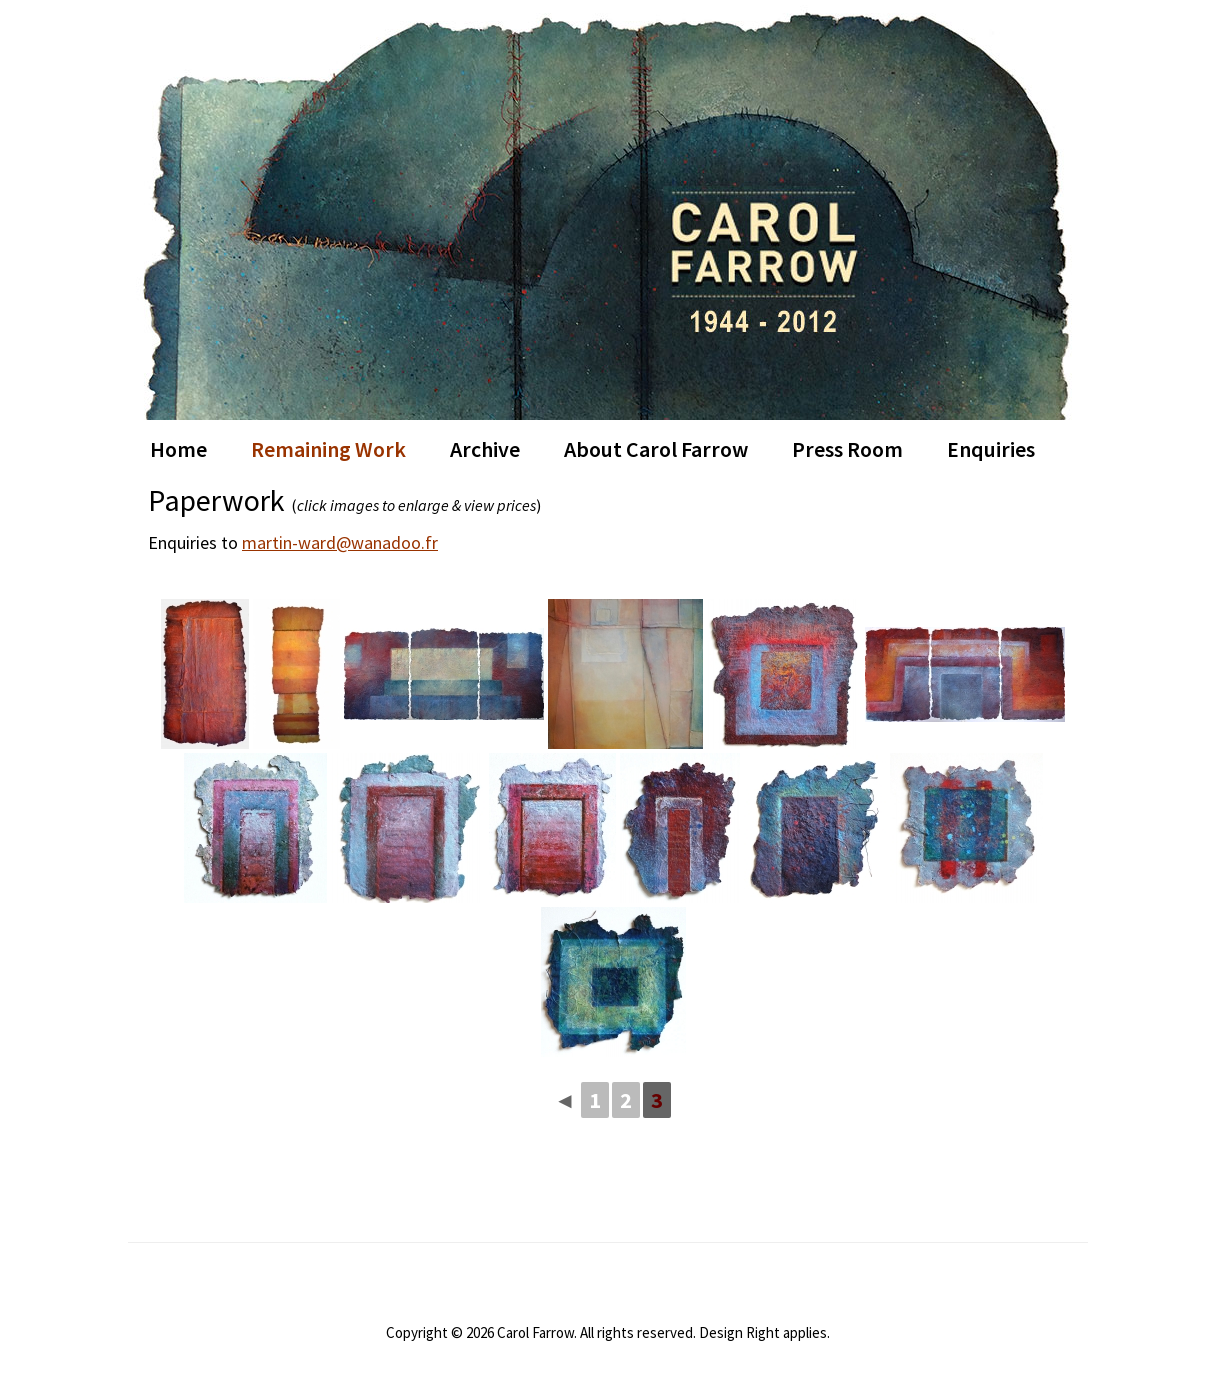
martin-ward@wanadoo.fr (340, 542)
